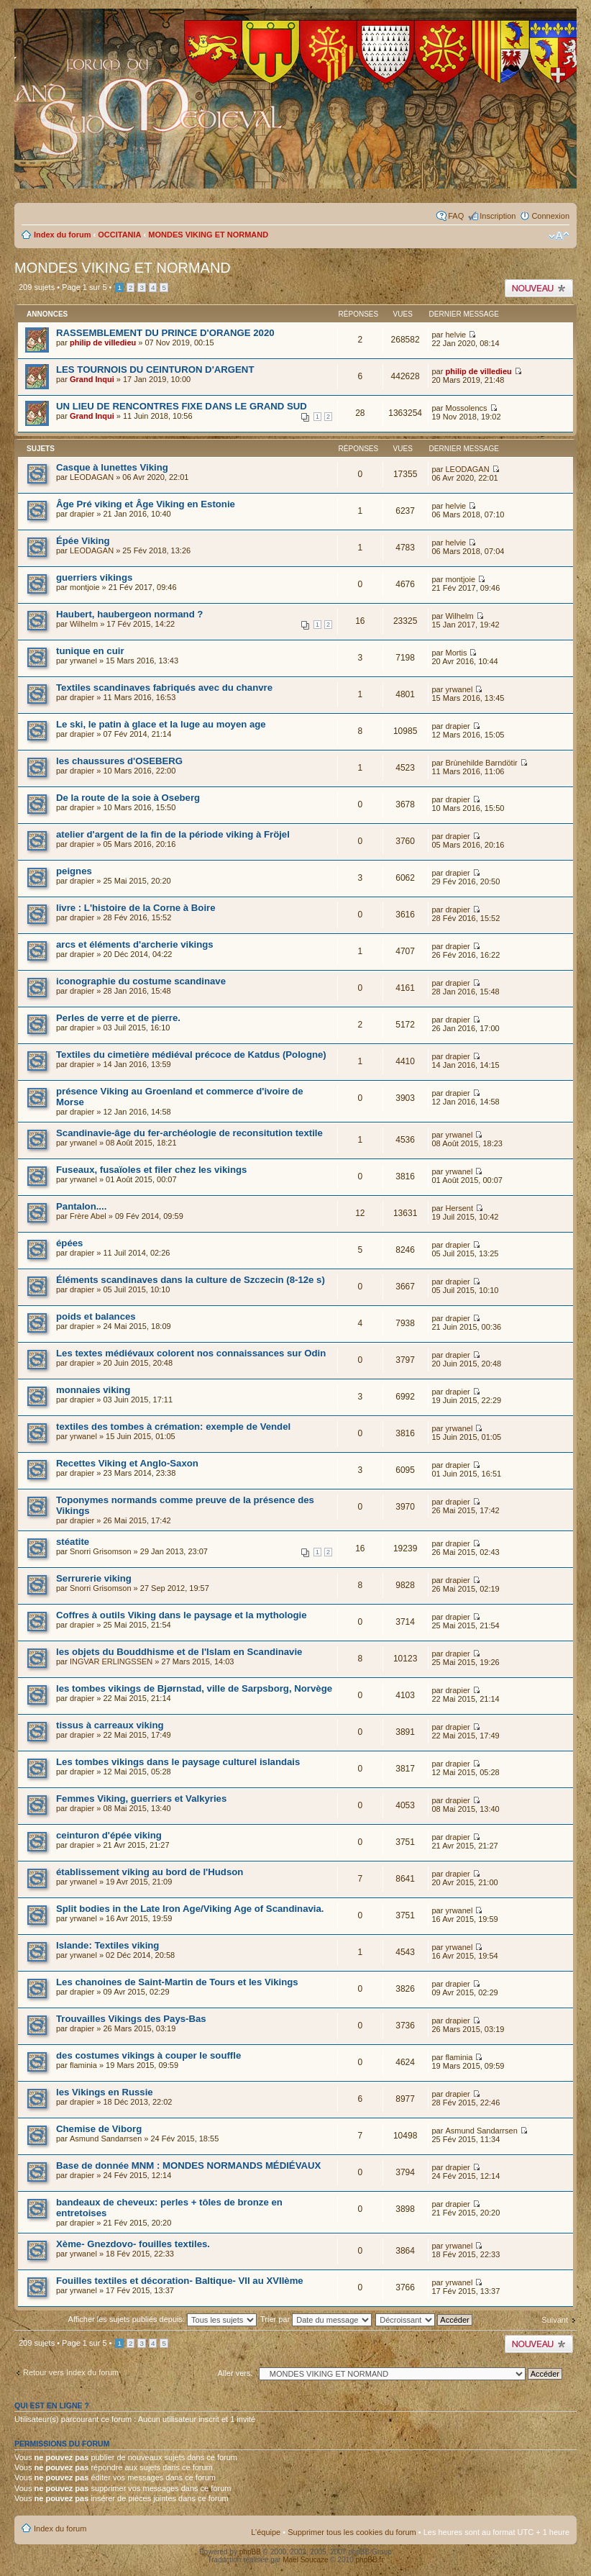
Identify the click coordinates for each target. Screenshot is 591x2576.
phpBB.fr (370, 2560)
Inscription (498, 216)
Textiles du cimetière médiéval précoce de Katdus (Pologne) (191, 1054)
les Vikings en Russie (104, 2092)
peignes (74, 871)
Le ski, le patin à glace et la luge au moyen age (161, 724)
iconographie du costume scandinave (141, 981)
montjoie (85, 587)
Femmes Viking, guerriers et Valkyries (141, 1798)
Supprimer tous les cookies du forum (352, 2532)
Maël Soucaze (305, 2560)
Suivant (554, 2320)
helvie (455, 334)
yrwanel (83, 660)
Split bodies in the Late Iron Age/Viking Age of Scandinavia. (190, 1908)
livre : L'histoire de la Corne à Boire (136, 907)
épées (69, 1243)
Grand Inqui (92, 379)
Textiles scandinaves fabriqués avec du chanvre (164, 687)
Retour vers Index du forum (71, 2372)
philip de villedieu (103, 342)
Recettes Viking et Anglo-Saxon (127, 1463)
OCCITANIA (119, 234)
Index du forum (62, 234)
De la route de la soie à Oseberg (128, 797)
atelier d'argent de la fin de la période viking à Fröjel (173, 834)
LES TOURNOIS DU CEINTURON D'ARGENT (155, 369)
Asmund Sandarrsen (106, 2138)
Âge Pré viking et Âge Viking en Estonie (145, 504)
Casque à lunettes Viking (112, 467)
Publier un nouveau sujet (539, 288)
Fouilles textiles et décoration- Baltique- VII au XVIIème (179, 2280)
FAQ (456, 216)
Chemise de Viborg (99, 2128)
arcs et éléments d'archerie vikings (135, 944)
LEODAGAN (92, 477)
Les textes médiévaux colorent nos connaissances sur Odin (191, 1353)
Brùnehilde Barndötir (481, 762)
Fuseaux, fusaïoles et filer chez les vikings (151, 1169)
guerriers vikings (94, 577)
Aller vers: (235, 2373)
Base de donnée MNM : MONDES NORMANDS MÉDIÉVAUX (188, 2165)
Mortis (456, 652)
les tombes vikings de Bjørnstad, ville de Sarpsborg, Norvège (194, 1688)
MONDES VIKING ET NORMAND (208, 234)
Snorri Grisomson (101, 1551)
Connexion (550, 216)
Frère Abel (88, 1216)
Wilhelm (84, 624)
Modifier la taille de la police (559, 236)
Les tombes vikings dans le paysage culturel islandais (178, 1761)
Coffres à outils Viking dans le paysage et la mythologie (181, 1615)
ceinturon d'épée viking (109, 1835)
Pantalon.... (81, 1206)
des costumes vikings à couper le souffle (148, 2055)
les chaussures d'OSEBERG (119, 761)
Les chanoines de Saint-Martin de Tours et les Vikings (177, 1982)
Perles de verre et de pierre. (118, 1017)
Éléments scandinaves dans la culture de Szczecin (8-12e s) (190, 1279)
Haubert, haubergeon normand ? (129, 614)
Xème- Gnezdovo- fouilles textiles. (133, 2244)
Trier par (316, 2319)
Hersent (459, 1208)
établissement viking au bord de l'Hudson (149, 1872)
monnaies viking (93, 1389)
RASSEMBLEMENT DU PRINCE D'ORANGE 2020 (165, 332)
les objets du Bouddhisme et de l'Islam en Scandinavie (179, 1651)
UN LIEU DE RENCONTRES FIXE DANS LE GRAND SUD (181, 406)
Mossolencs (466, 408)
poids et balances (96, 1316)
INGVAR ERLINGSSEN (111, 1661)
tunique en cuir (90, 650)
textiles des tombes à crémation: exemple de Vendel (173, 1426)
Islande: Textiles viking (107, 1945)
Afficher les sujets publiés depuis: (162, 2319)
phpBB (250, 2552)
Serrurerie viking (94, 1578)
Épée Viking (83, 540)
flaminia (83, 2065)
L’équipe (265, 2532)
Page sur (84, 287)
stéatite (72, 1541)
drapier (82, 513)
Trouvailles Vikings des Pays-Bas (131, 2018)
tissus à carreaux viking (110, 1725)
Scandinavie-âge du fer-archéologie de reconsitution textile (189, 1133)
